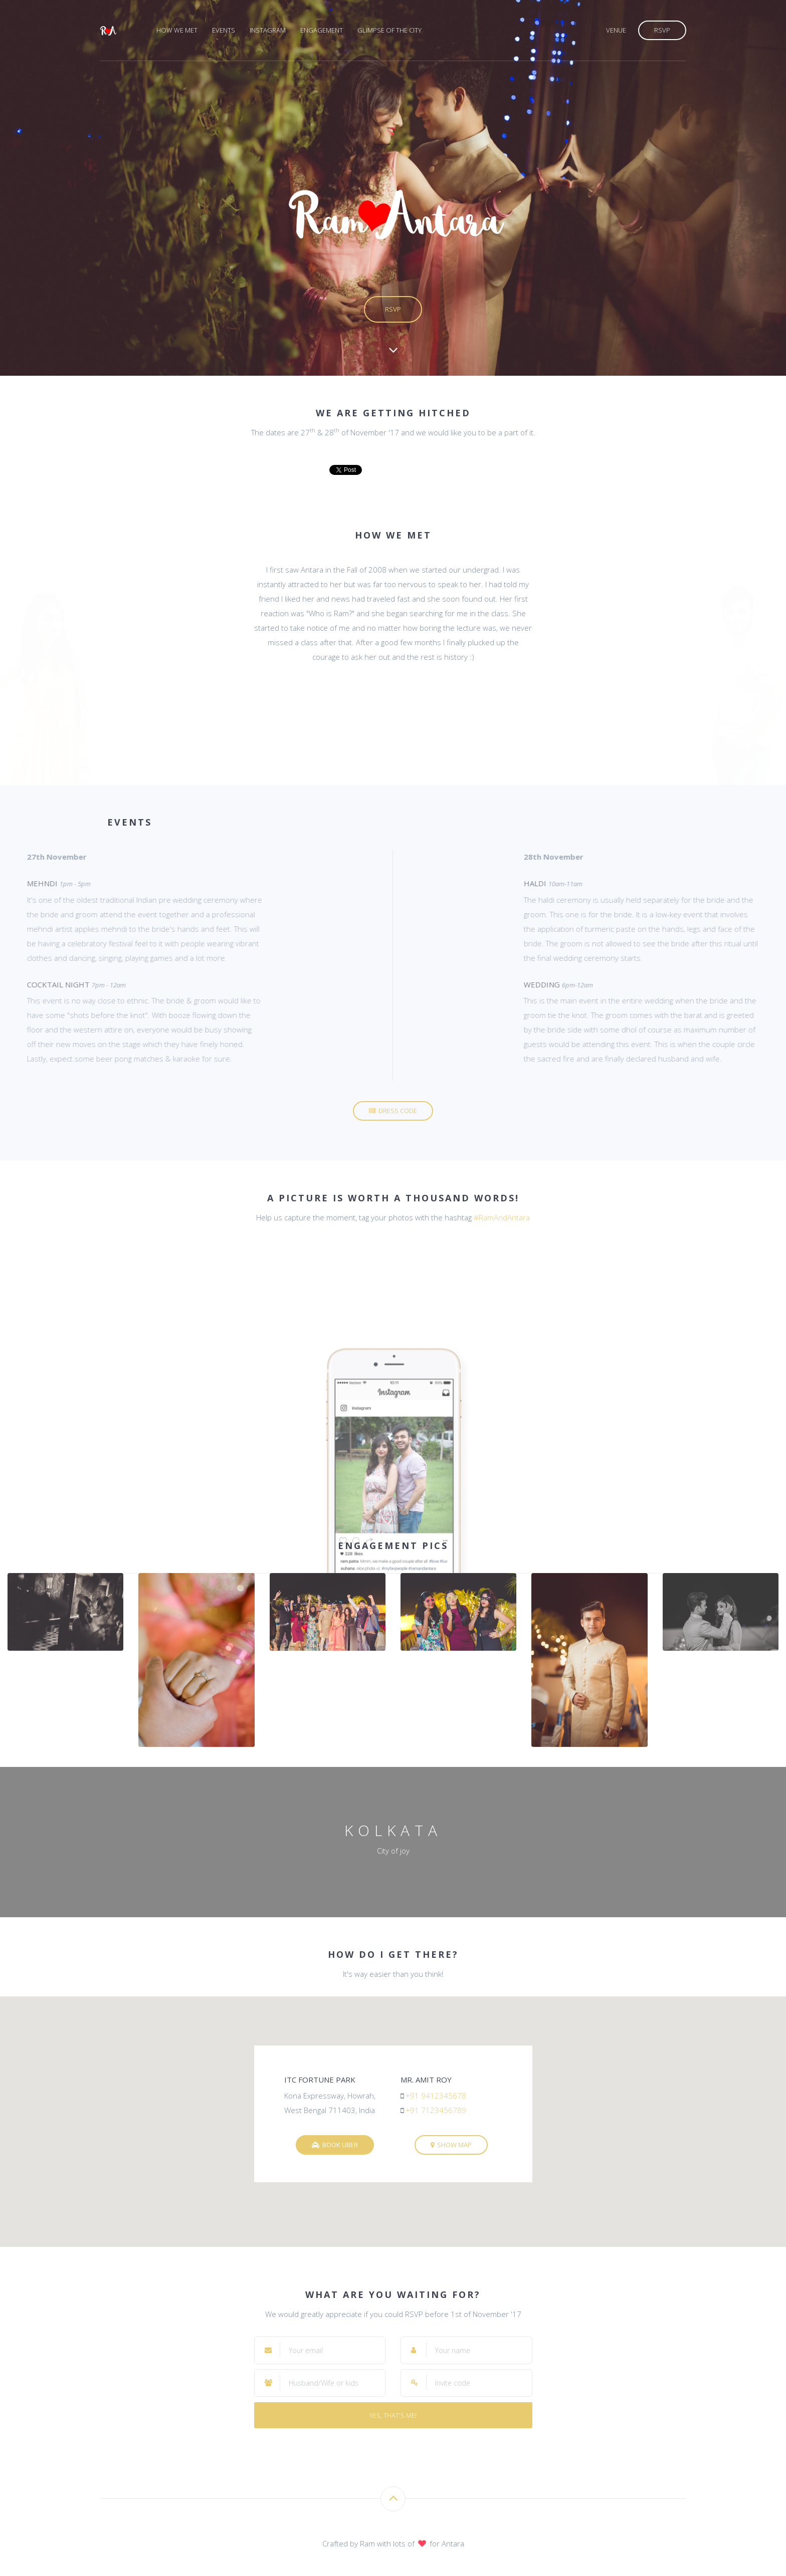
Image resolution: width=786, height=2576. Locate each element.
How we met (177, 30)
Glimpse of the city (389, 30)
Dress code (393, 1110)
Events (223, 30)
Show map (451, 2144)
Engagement (321, 30)
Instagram (268, 30)
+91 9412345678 (436, 2096)
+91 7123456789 (436, 2110)
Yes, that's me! (393, 2415)
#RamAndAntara (502, 1217)
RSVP (662, 30)
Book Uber (335, 2144)
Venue (616, 30)
